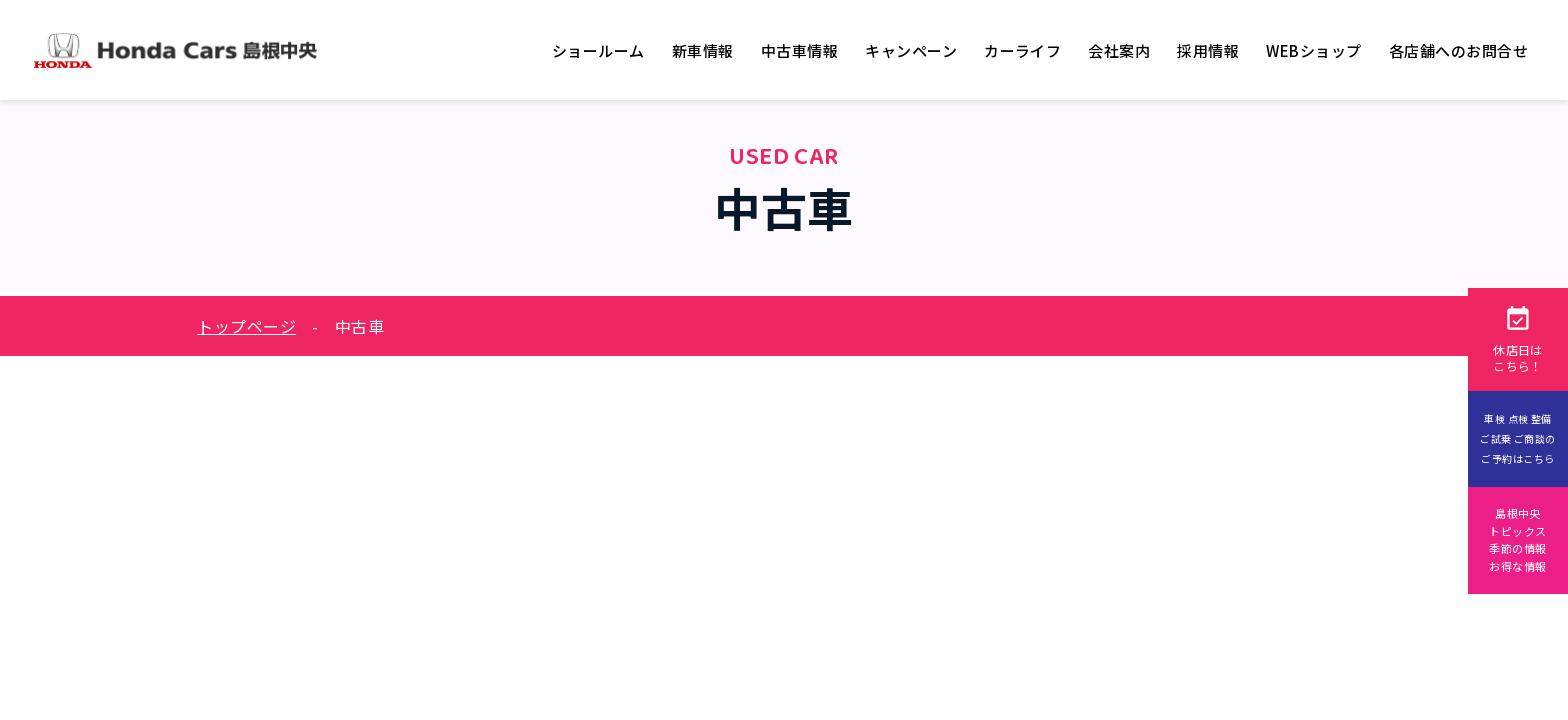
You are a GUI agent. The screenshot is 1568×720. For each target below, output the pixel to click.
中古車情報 (799, 50)
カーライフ (1022, 50)
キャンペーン (911, 50)
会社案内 (1119, 50)
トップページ (246, 326)
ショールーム (598, 50)
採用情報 (1208, 50)
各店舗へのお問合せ (1458, 50)
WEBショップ (1313, 50)
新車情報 (703, 50)
